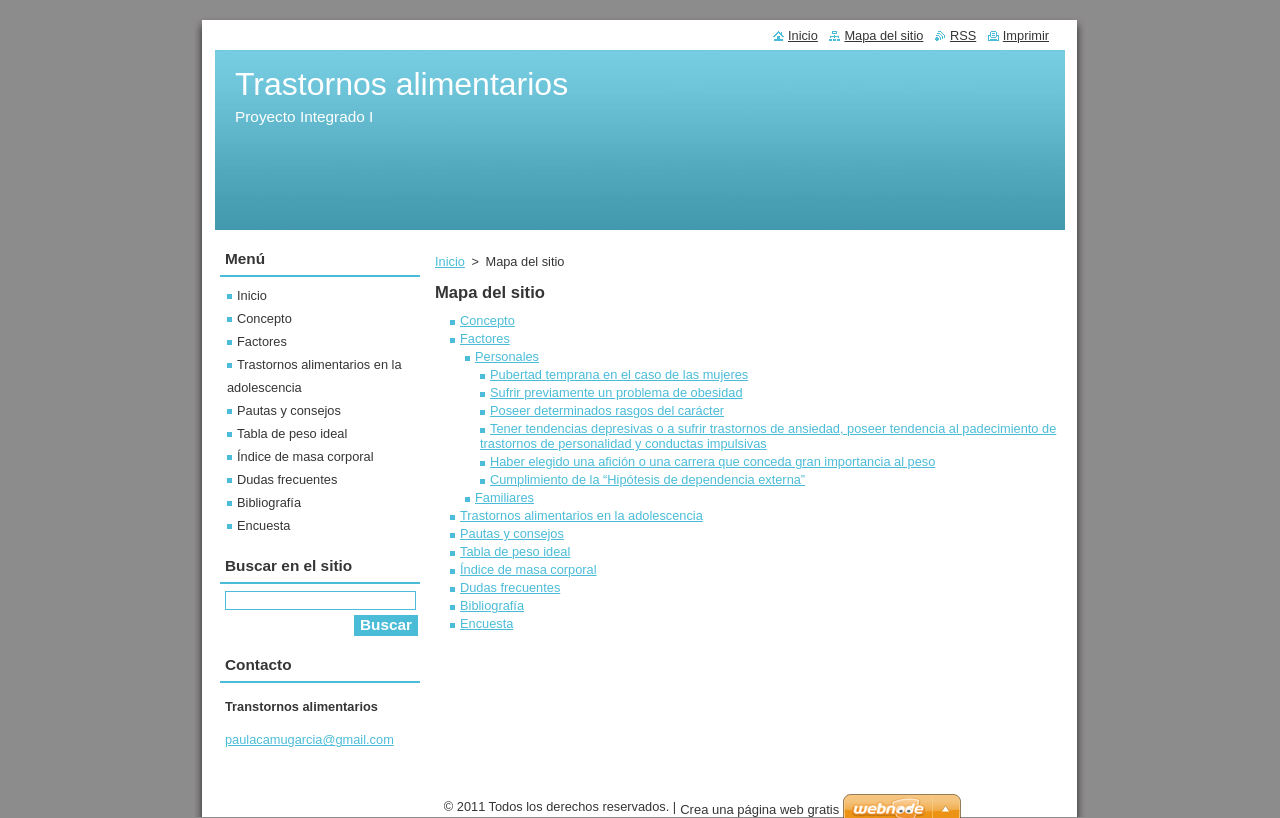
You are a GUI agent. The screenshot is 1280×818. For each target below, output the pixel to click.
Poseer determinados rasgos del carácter (607, 410)
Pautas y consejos (512, 533)
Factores (485, 338)
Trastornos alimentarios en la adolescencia (581, 515)
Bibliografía (492, 605)
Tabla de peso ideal (515, 551)
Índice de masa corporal (528, 569)
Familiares (504, 497)
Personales (507, 356)
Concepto (487, 320)
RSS (963, 35)
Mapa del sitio (883, 35)
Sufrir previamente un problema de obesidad (616, 392)
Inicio (450, 261)
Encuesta (486, 623)
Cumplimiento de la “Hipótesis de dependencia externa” (647, 479)
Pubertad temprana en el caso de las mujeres (619, 374)
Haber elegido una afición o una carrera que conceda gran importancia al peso (712, 461)
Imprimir (1026, 35)
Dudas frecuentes (510, 587)
